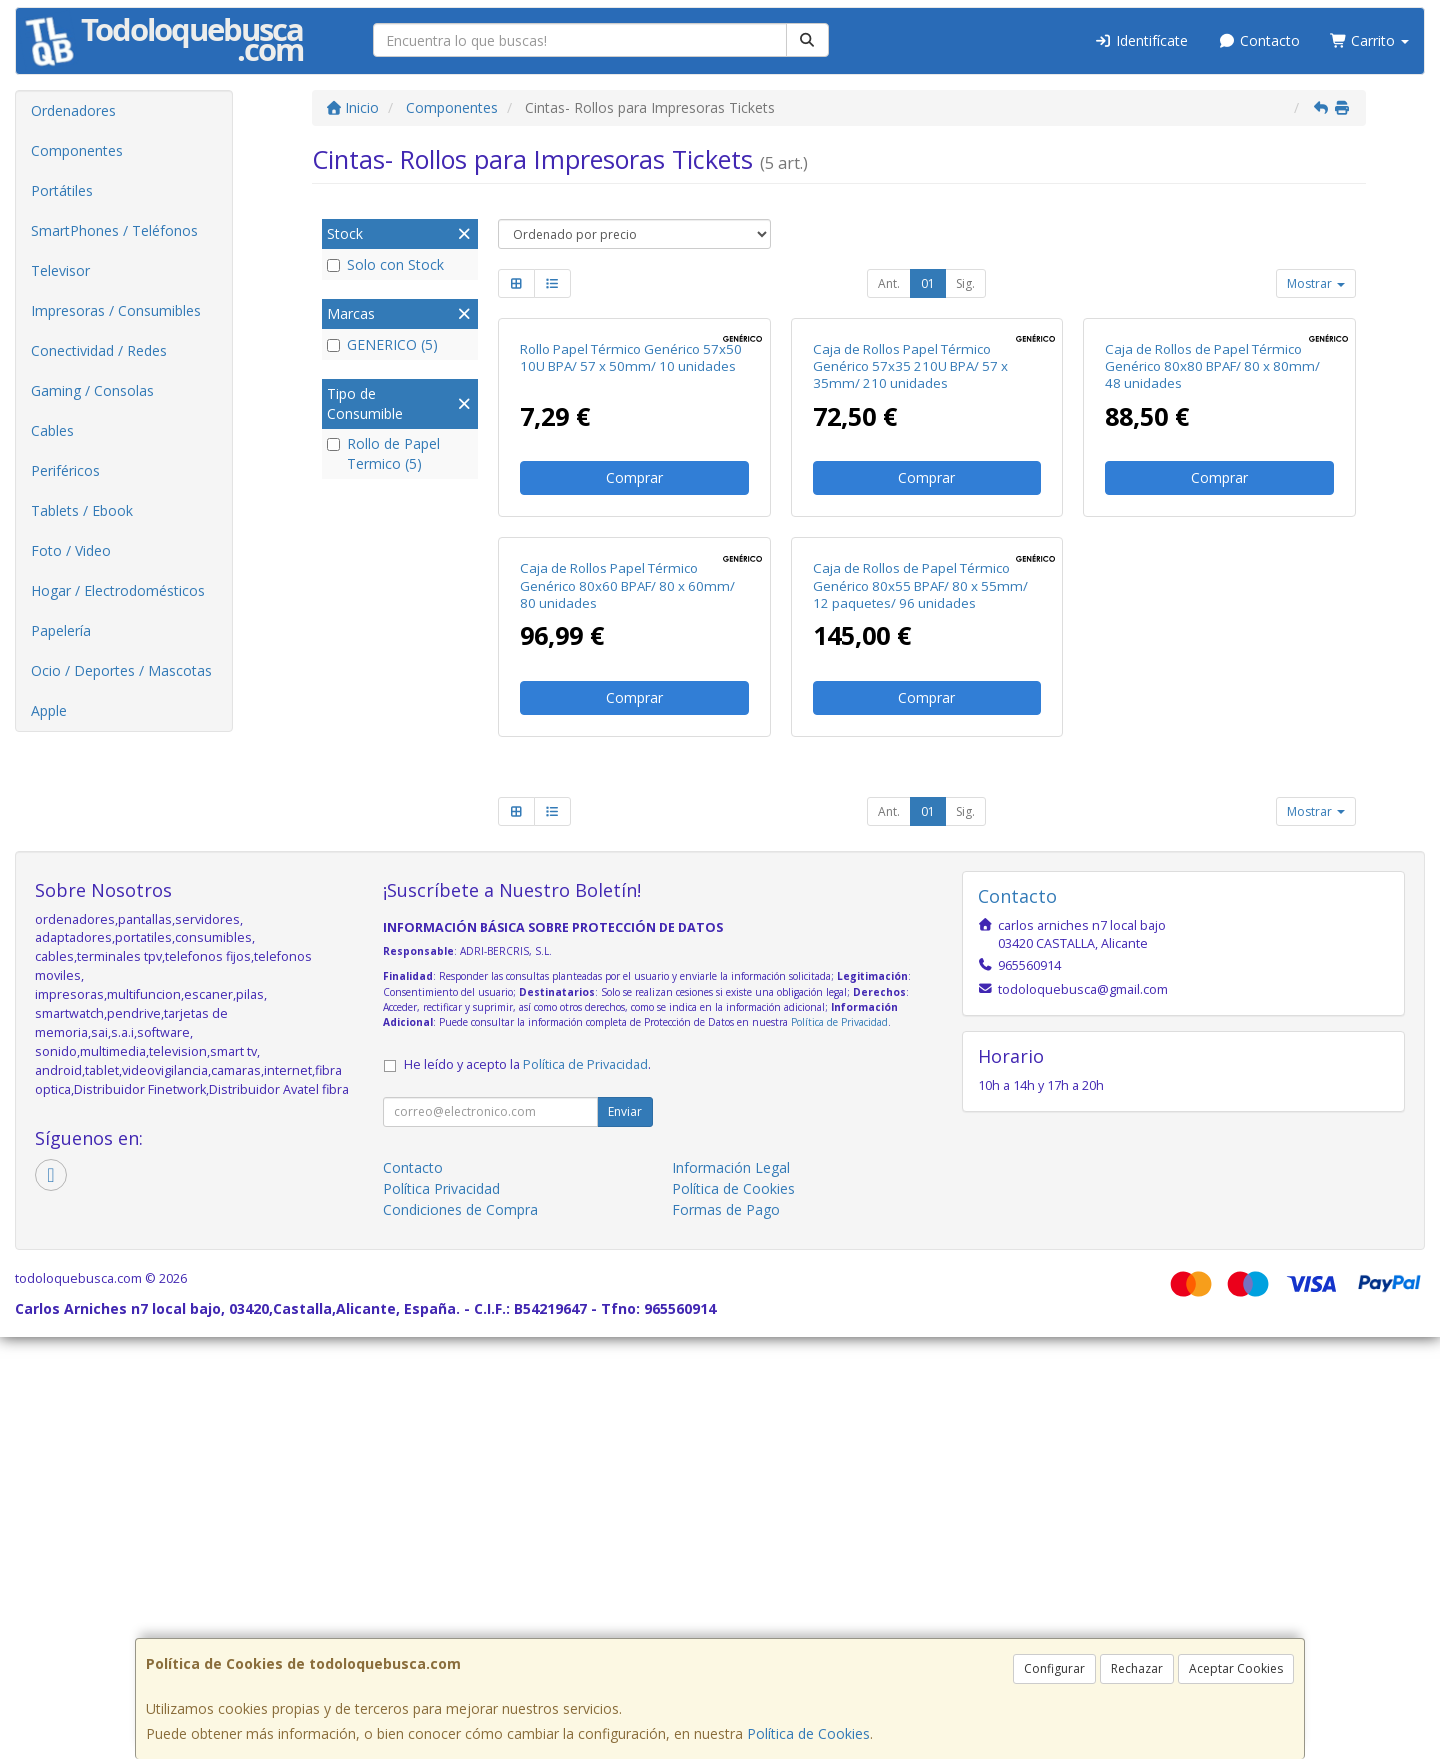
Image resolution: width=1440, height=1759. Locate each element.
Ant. (889, 283)
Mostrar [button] (1316, 283)
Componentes (77, 150)
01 (928, 283)
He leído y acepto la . (527, 1487)
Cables (52, 430)
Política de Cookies (808, 1733)
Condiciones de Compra (460, 1632)
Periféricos (65, 470)
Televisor (60, 270)
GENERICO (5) (382, 344)
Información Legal (731, 1590)
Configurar (1054, 1668)
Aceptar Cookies (1236, 1668)
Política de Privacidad (839, 1444)
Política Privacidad (441, 1611)
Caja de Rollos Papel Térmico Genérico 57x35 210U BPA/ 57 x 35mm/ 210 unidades (910, 577)
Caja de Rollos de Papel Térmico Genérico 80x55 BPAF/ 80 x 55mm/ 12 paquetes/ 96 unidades (920, 1008)
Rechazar (1137, 1668)
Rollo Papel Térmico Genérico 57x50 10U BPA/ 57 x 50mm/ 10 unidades (631, 568)
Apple (49, 710)
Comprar (634, 689)
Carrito (1370, 40)
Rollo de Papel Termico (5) (383, 453)
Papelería (61, 630)
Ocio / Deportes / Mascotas (121, 670)
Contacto (1259, 40)
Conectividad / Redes (99, 350)
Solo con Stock (385, 264)
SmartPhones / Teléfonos (114, 230)
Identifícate (1142, 40)
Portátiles (62, 190)
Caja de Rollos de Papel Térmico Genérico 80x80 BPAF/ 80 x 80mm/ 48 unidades (1212, 577)
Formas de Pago (726, 1632)
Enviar (625, 1534)
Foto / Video (71, 550)
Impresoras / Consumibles (116, 310)
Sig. (965, 283)
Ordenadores (73, 110)
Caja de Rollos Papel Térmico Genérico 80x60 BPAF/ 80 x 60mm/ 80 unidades (627, 1008)
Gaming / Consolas (92, 390)
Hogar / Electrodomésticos (118, 590)
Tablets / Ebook (82, 510)
